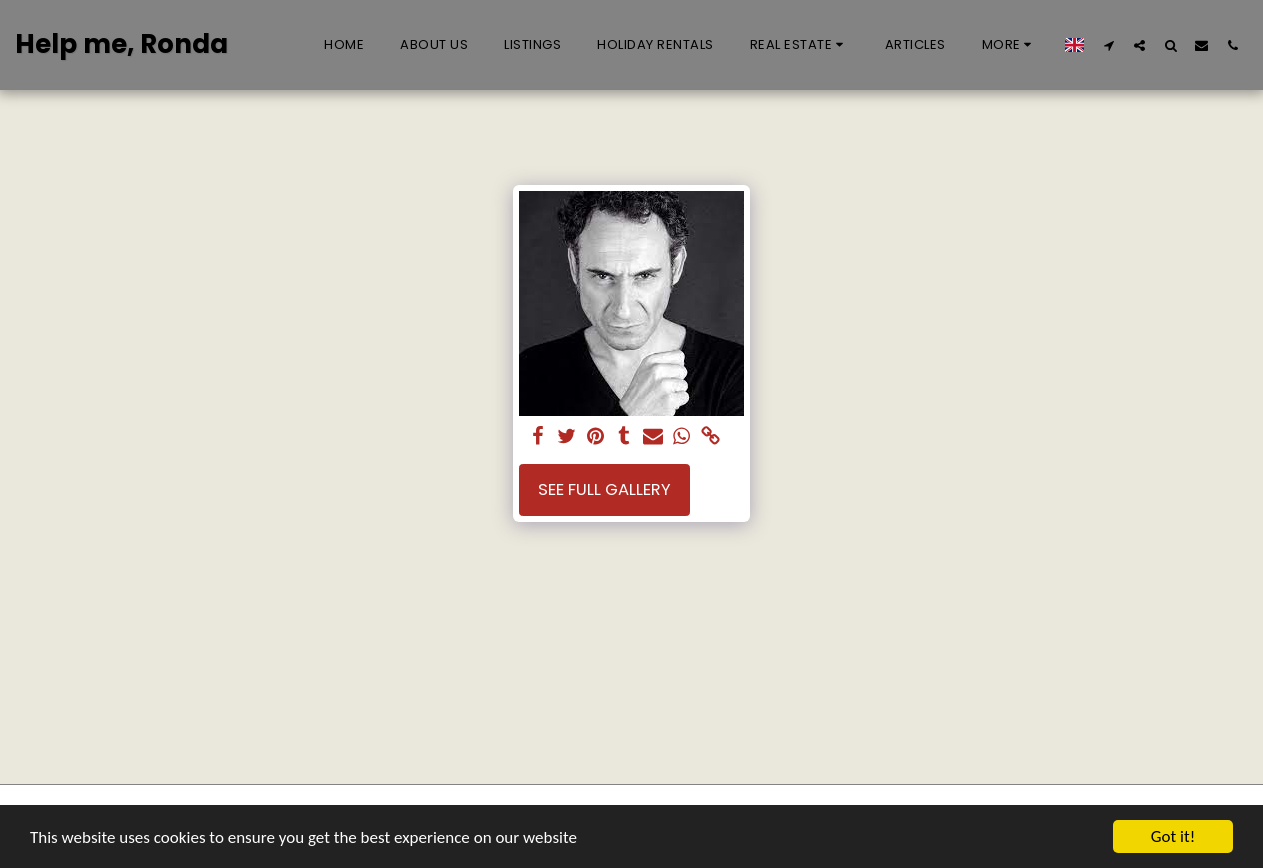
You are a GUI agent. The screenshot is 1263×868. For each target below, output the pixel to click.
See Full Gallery (604, 489)
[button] (799, 45)
